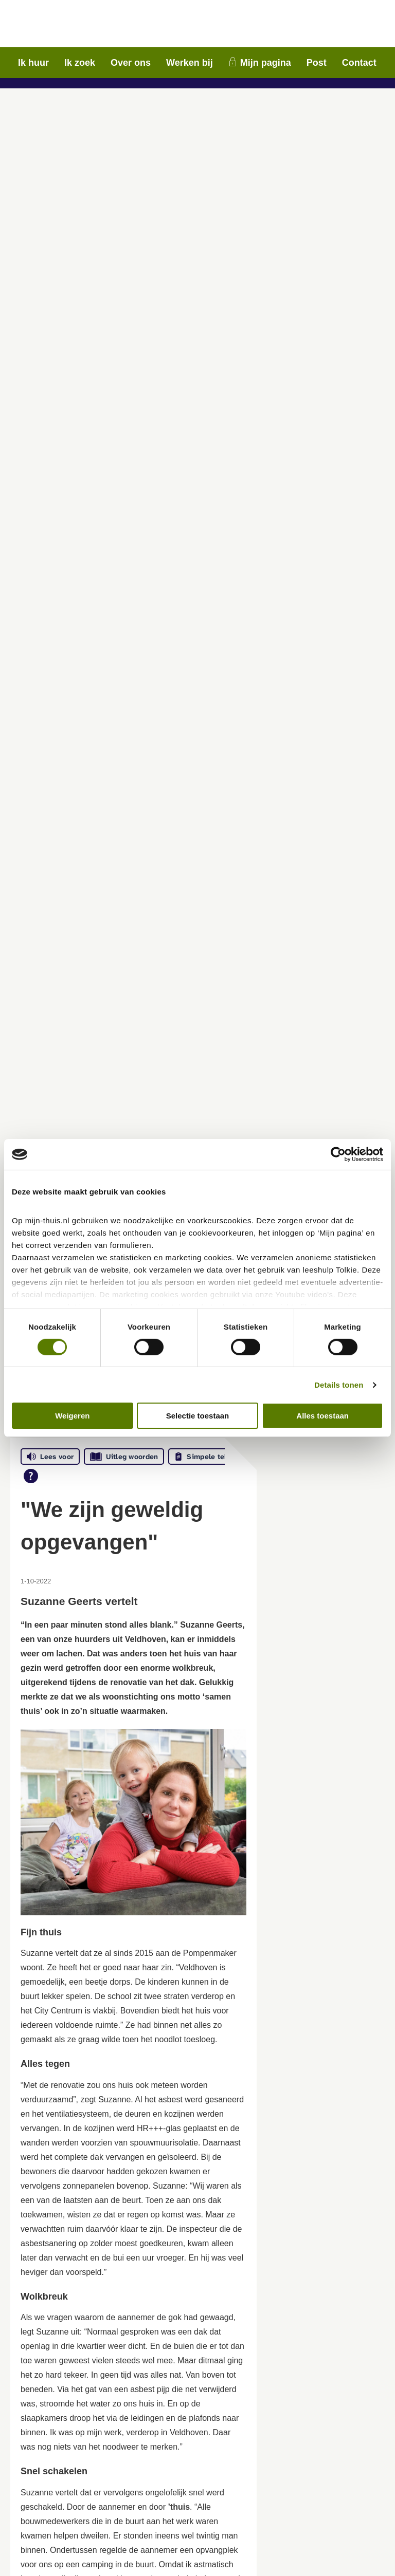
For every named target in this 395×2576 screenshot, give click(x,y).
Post (317, 63)
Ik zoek (79, 63)
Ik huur (33, 63)
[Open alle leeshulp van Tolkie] (31, 1476)
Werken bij (189, 63)
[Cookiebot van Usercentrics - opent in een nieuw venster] (338, 1154)
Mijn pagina (265, 63)
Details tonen (338, 1384)
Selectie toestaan (197, 1415)
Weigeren (72, 1415)
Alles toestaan (322, 1415)
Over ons (131, 63)
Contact (359, 63)
